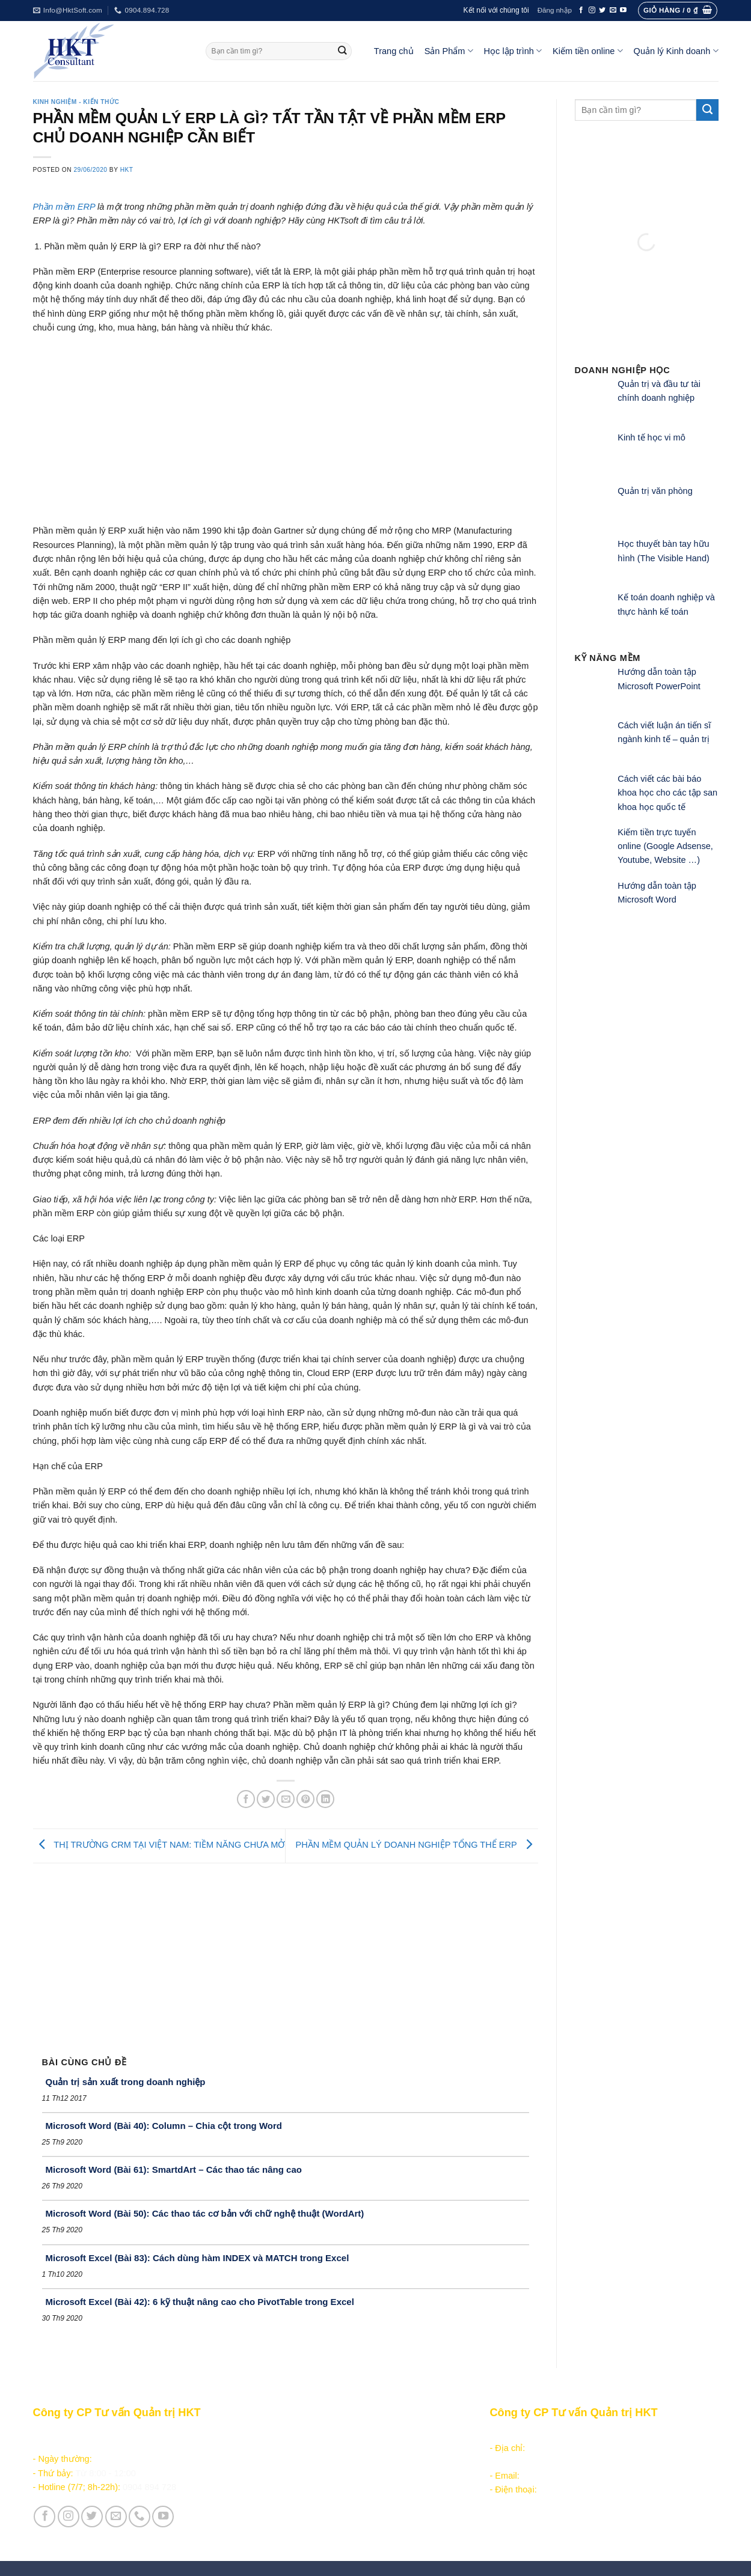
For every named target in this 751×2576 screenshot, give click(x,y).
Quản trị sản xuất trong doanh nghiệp (126, 2082)
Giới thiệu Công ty (296, 2510)
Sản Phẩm (449, 50)
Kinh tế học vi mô (651, 437)
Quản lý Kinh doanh (676, 50)
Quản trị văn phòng (655, 491)
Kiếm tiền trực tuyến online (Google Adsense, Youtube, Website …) (665, 846)
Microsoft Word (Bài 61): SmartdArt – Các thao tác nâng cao (174, 2169)
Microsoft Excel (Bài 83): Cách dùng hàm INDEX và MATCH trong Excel (197, 2258)
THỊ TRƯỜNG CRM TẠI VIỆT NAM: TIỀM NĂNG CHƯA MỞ (159, 1845)
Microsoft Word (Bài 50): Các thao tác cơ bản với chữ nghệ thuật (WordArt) (205, 2213)
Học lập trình (513, 50)
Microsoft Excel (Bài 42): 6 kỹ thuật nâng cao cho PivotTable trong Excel (200, 2302)
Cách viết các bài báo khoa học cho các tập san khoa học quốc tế (667, 793)
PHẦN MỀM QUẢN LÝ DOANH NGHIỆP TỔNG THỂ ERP (416, 1845)
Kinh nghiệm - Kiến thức (76, 102)
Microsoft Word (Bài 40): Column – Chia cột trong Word (164, 2126)
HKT (126, 169)
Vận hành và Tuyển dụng (310, 2524)
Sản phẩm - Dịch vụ (298, 2433)
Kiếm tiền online (588, 50)
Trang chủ (394, 51)
